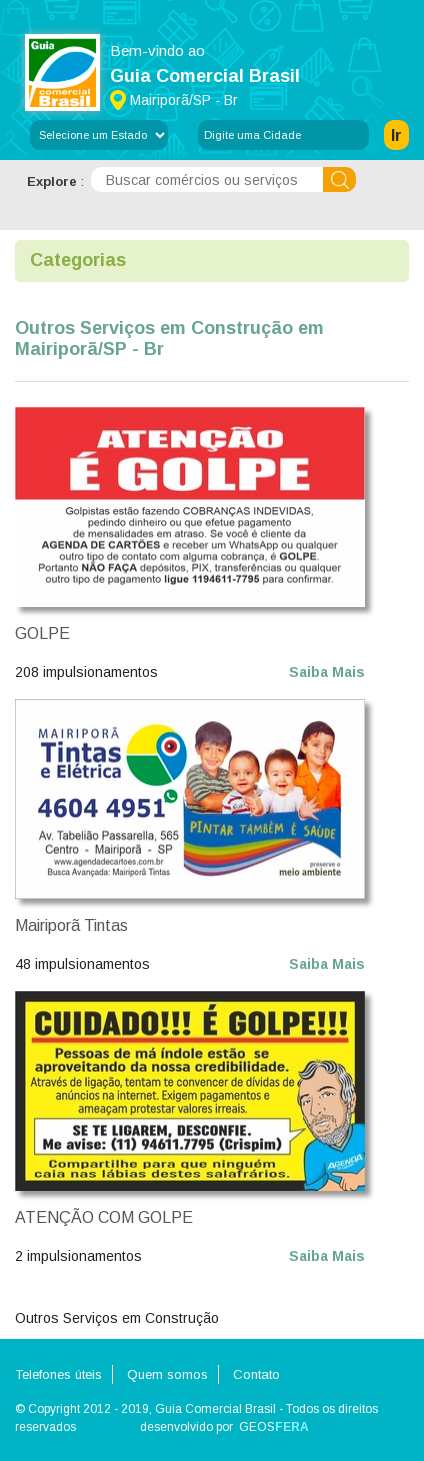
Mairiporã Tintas (71, 925)
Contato (256, 1374)
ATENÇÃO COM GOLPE (104, 1217)
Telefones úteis (58, 1374)
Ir (396, 135)
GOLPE (42, 633)
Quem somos (167, 1374)
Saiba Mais (327, 672)
